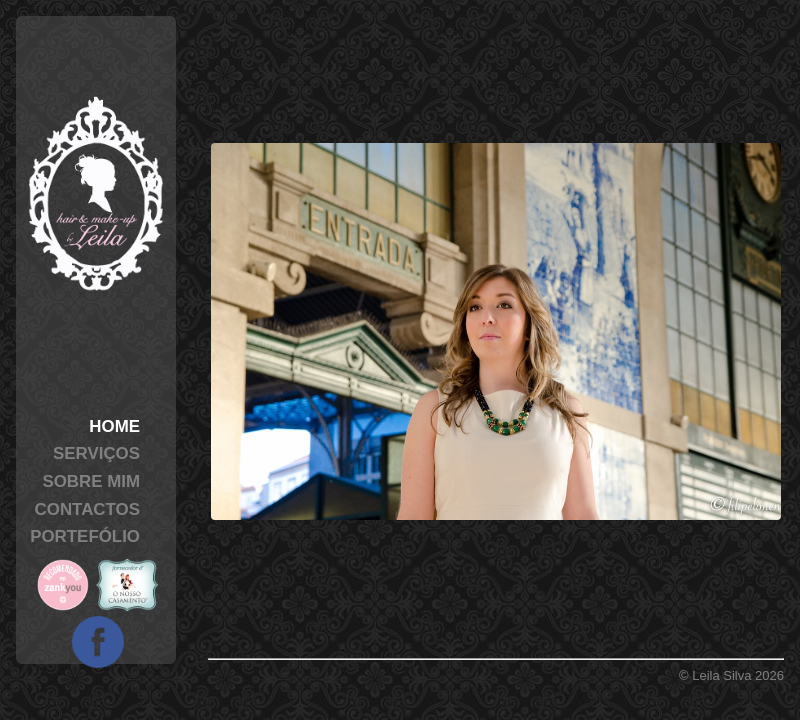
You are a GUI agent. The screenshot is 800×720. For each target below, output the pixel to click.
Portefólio (85, 536)
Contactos (87, 509)
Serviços (96, 453)
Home (114, 426)
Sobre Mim (91, 481)
